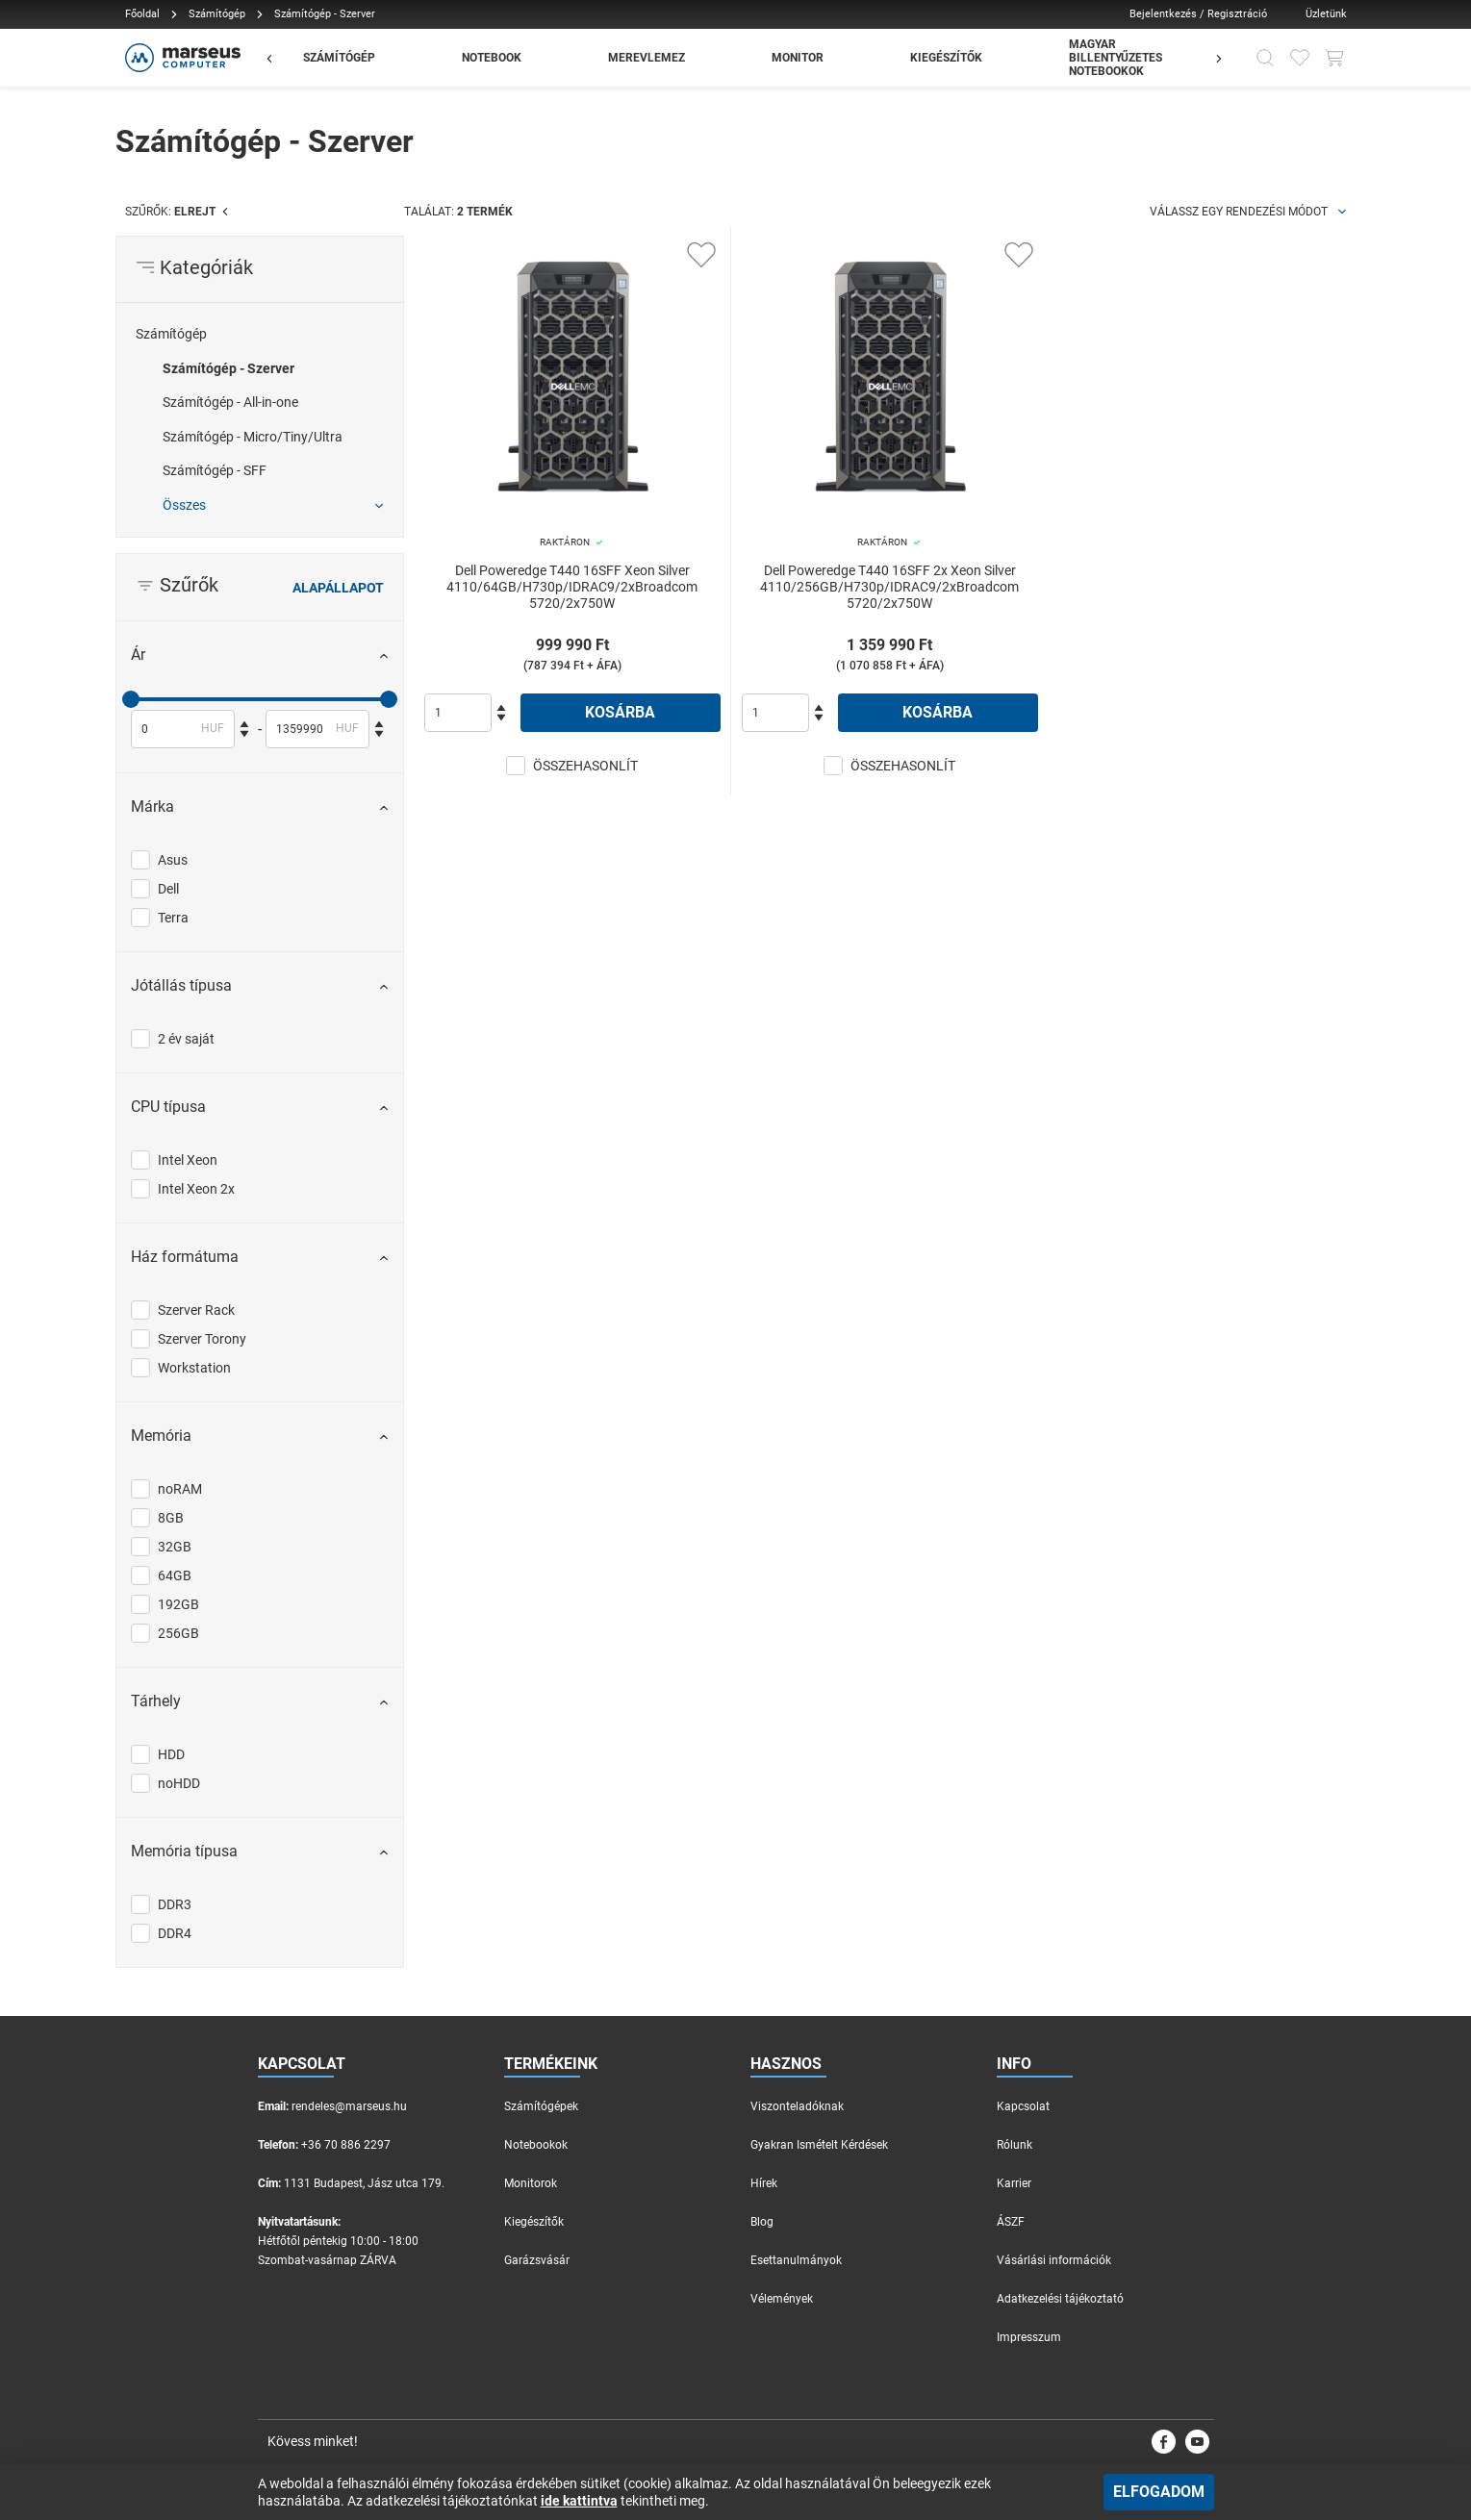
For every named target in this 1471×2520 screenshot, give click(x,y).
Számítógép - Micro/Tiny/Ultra (252, 436)
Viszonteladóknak (797, 2106)
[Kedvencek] (1299, 58)
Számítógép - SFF (214, 470)
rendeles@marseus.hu (349, 2106)
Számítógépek (541, 2106)
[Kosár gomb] (1334, 58)
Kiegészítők (534, 2222)
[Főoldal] (180, 58)
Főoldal (142, 14)
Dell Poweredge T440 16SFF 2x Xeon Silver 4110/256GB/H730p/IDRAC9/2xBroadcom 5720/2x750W (889, 587)
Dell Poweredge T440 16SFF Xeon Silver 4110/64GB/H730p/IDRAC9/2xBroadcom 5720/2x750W (571, 587)
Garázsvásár (537, 2260)
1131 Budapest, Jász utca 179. (364, 2183)
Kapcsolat (1023, 2106)
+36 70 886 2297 (346, 2145)
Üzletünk (1326, 14)
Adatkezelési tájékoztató (1060, 2299)
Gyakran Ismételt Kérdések (819, 2145)
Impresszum (1029, 2337)
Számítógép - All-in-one (230, 402)
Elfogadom (1159, 2491)
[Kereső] (1265, 58)
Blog (762, 2222)
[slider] (130, 699)
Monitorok (530, 2183)
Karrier (1014, 2183)
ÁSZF (1011, 2222)
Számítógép (217, 14)
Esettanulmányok (796, 2260)
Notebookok (536, 2145)
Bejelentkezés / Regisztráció (1198, 14)
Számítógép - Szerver (228, 368)
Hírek (763, 2183)
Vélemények (781, 2299)
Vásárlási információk (1054, 2260)
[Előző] (279, 58)
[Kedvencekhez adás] (701, 254)
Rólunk (1014, 2145)
